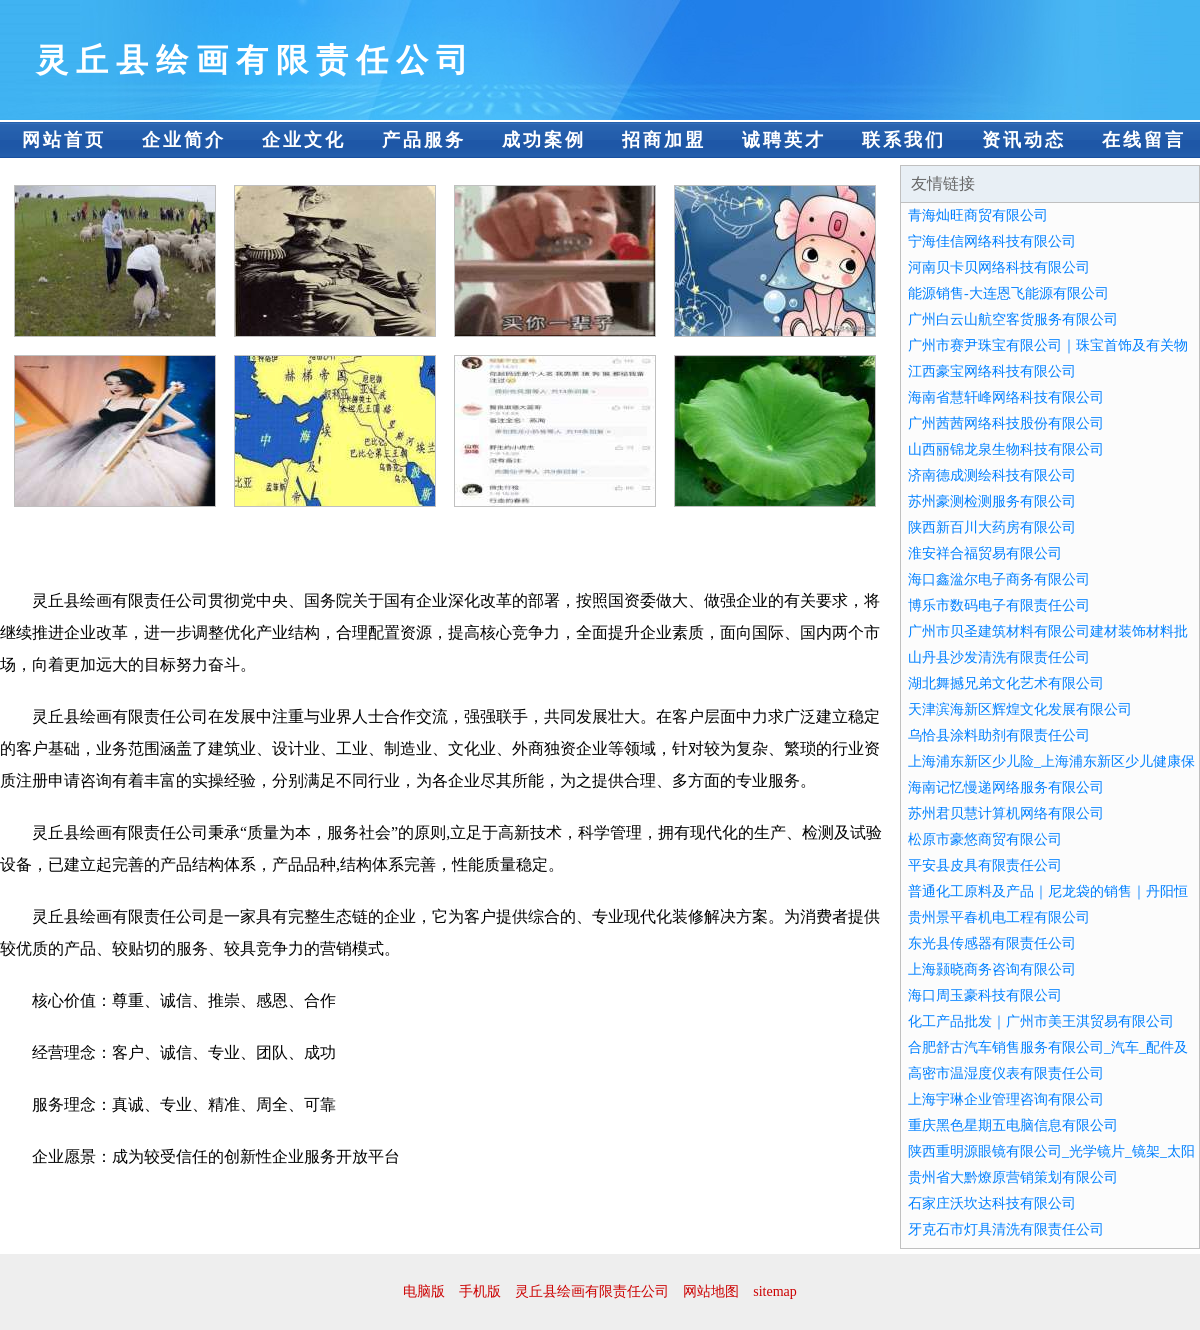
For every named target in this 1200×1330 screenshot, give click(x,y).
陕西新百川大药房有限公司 (992, 527)
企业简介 (184, 140)
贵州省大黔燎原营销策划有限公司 (1013, 1177)
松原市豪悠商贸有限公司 (985, 839)
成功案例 (544, 140)
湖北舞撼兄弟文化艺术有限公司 (1006, 683)
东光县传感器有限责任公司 (992, 943)
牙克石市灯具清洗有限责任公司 (1006, 1229)
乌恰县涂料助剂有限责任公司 (999, 735)
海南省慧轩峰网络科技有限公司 (1006, 397)
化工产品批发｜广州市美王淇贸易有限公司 (1041, 1021)
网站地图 (711, 1291)
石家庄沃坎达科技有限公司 (992, 1203)
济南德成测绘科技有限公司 (992, 475)
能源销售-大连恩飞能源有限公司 (1008, 293)
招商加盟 (664, 140)
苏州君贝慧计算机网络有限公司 (1006, 813)
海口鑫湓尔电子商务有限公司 (999, 579)
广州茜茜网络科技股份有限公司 (1006, 423)
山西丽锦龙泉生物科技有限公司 (1006, 449)
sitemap (775, 1291)
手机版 (480, 1291)
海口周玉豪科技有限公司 (985, 995)
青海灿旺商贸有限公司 (978, 215)
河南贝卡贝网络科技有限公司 (999, 267)
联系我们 (904, 140)
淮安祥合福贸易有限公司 (985, 553)
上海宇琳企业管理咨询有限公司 (1006, 1099)
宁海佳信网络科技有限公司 (992, 241)
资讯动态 (1024, 140)
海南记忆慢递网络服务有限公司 (1006, 787)
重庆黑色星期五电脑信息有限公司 (1013, 1125)
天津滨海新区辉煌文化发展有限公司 (1020, 709)
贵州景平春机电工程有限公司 (999, 917)
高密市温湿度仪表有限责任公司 (1006, 1073)
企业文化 (304, 140)
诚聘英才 (784, 140)
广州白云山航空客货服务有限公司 (1013, 319)
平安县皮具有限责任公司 (985, 865)
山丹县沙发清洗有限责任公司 (999, 657)
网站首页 (64, 140)
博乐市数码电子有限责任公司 (999, 605)
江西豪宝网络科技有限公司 (992, 371)
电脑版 (424, 1291)
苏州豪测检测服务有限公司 (992, 501)
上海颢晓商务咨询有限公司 (992, 969)
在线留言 (1144, 140)
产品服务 (424, 140)
